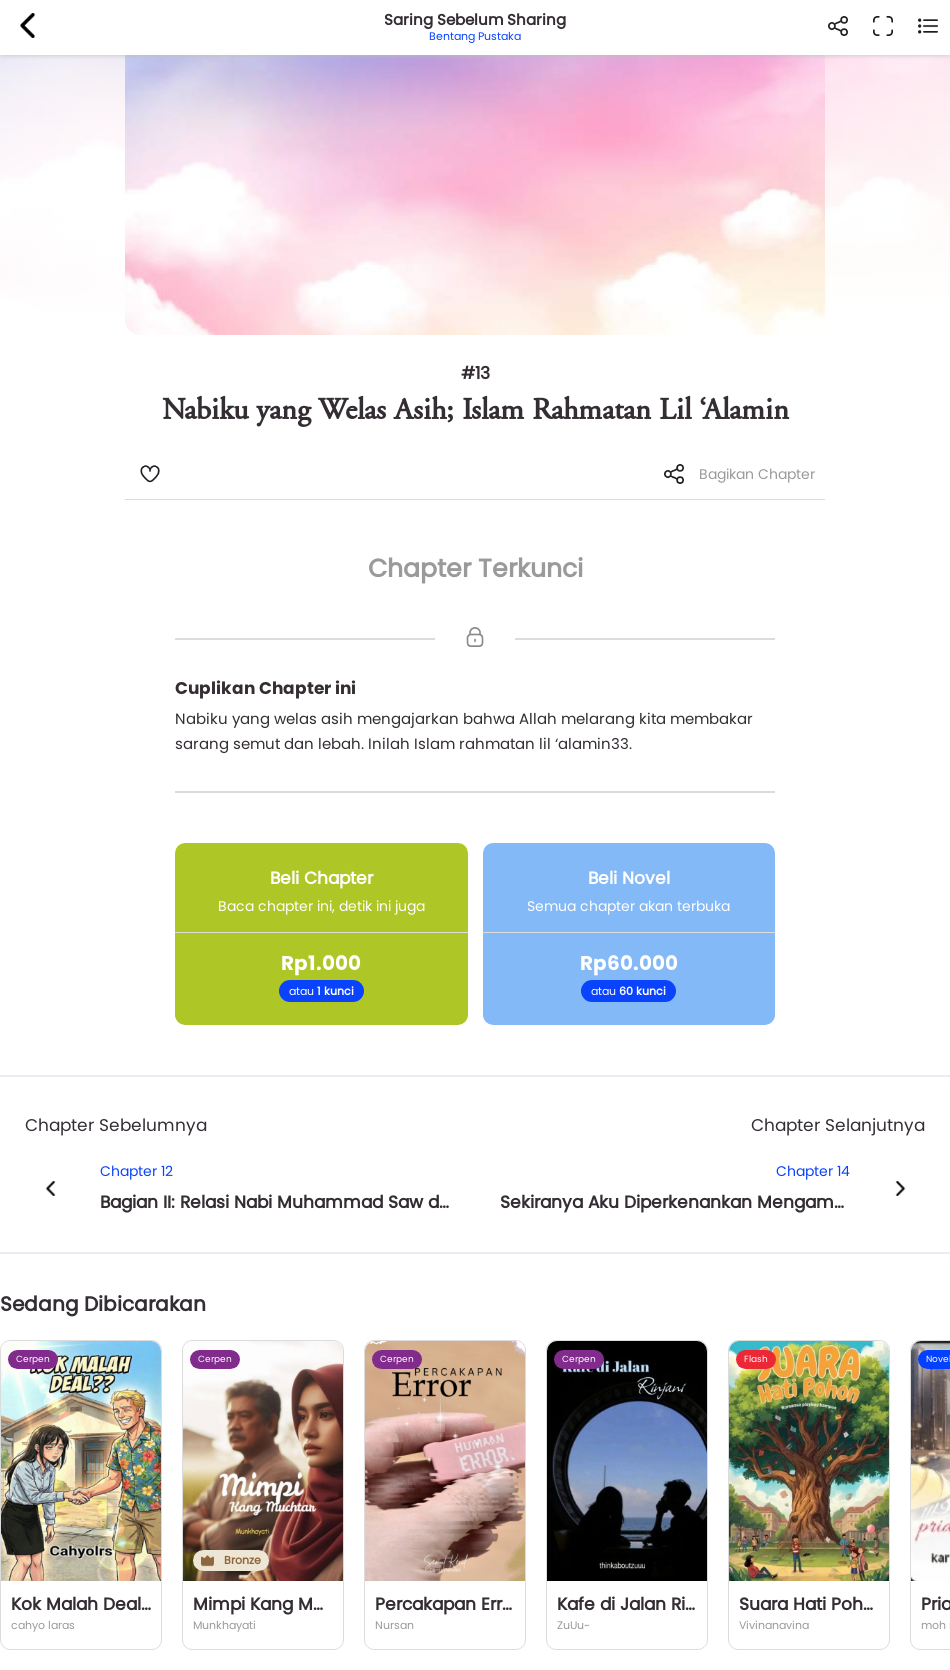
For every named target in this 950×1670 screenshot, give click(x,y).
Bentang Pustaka (475, 36)
